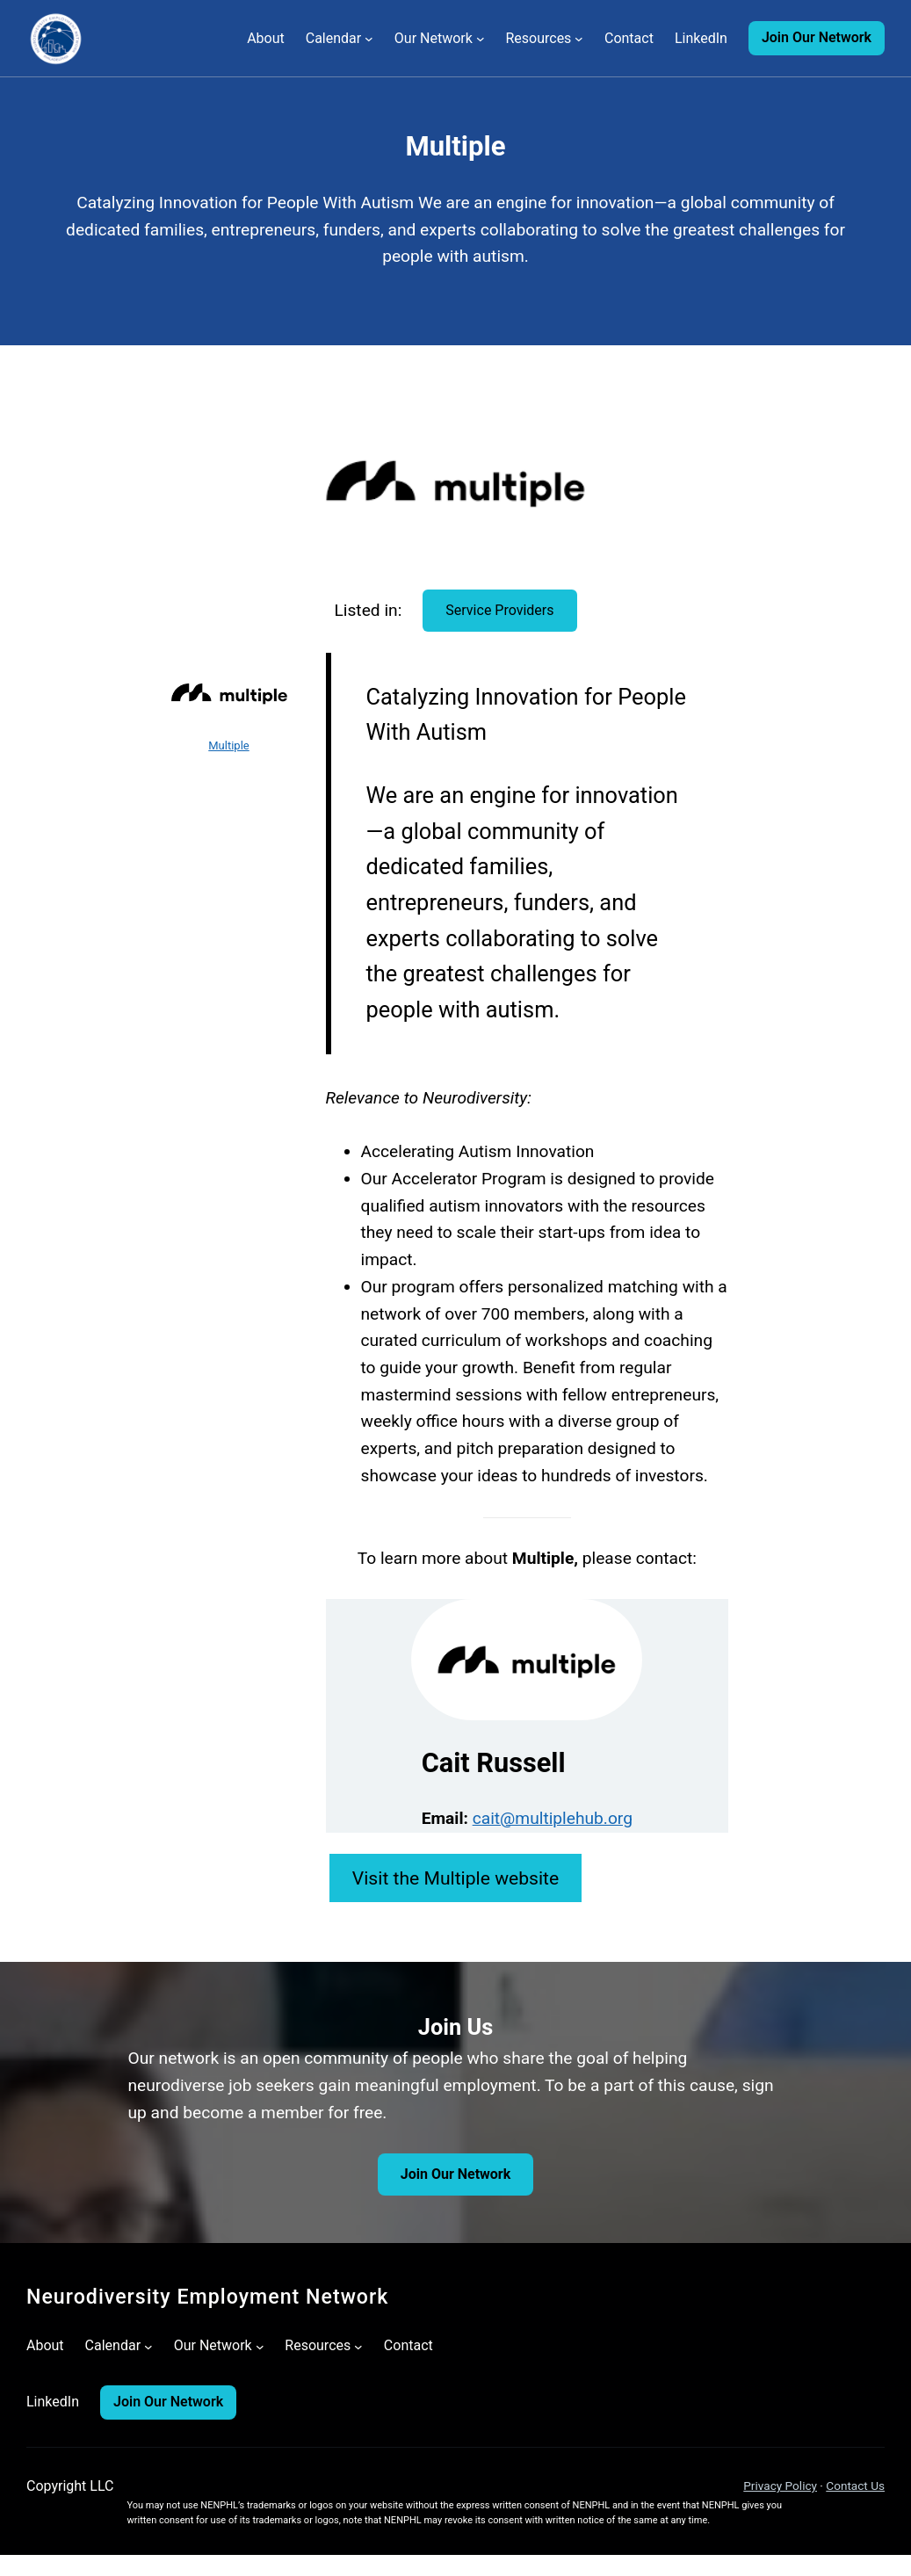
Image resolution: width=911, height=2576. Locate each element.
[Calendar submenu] (369, 38)
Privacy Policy (780, 2485)
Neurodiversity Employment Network (207, 2296)
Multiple (228, 745)
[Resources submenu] (579, 38)
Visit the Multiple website (455, 1878)
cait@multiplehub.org (553, 1818)
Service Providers (499, 610)
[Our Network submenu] (480, 38)
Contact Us (855, 2485)
